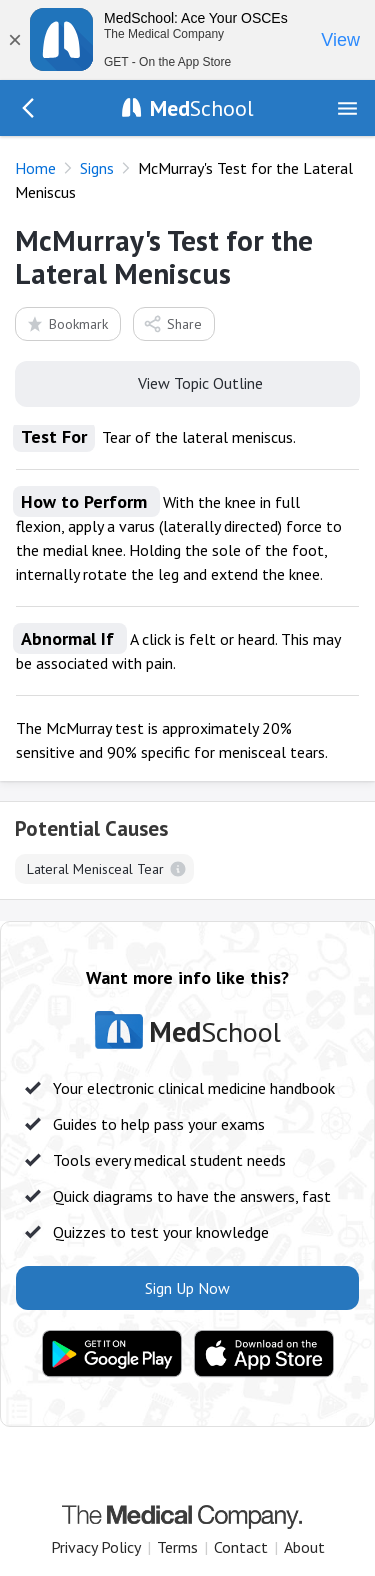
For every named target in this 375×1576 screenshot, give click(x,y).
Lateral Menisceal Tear (95, 869)
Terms (177, 1547)
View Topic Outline (187, 382)
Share (172, 323)
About (304, 1547)
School (202, 108)
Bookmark (66, 323)
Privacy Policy (96, 1547)
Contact (241, 1547)
